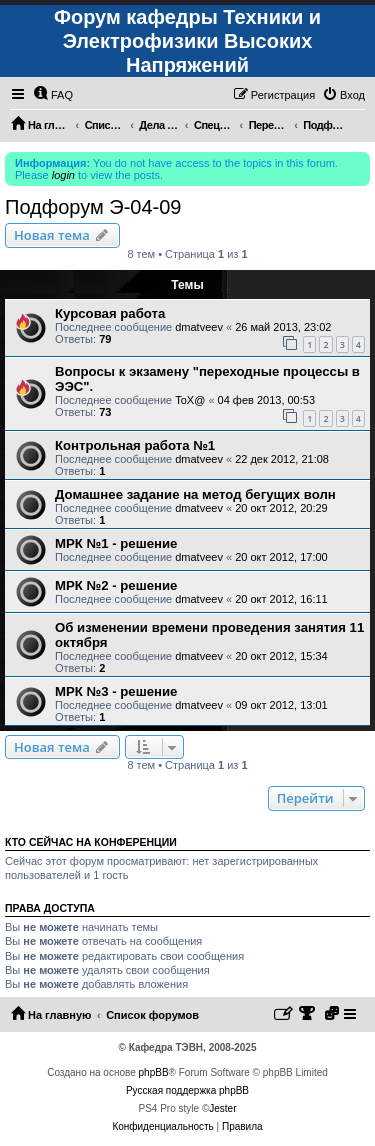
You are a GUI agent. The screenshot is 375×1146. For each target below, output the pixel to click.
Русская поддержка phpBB (187, 1090)
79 (105, 339)
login (63, 175)
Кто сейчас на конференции (91, 842)
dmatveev (199, 327)
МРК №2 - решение (116, 585)
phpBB (154, 1072)
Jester (222, 1108)
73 (105, 412)
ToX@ (190, 400)
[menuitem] (53, 95)
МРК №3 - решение (116, 691)
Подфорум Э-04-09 (93, 207)
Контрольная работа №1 (135, 445)
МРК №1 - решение (116, 543)
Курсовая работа (110, 313)
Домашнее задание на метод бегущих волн (195, 494)
